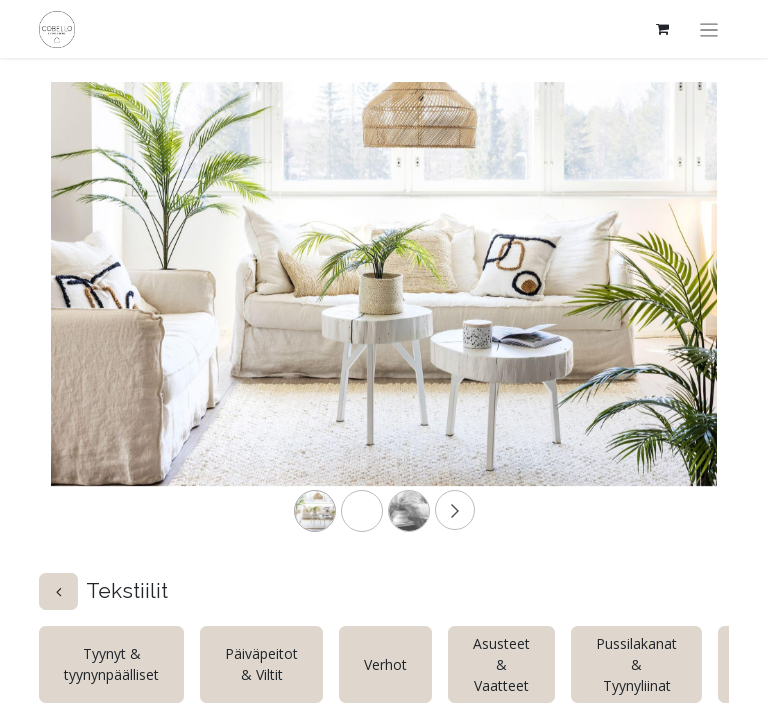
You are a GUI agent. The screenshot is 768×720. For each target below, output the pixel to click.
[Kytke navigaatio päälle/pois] (709, 29)
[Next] (667, 316)
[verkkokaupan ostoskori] (663, 29)
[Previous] (101, 316)
